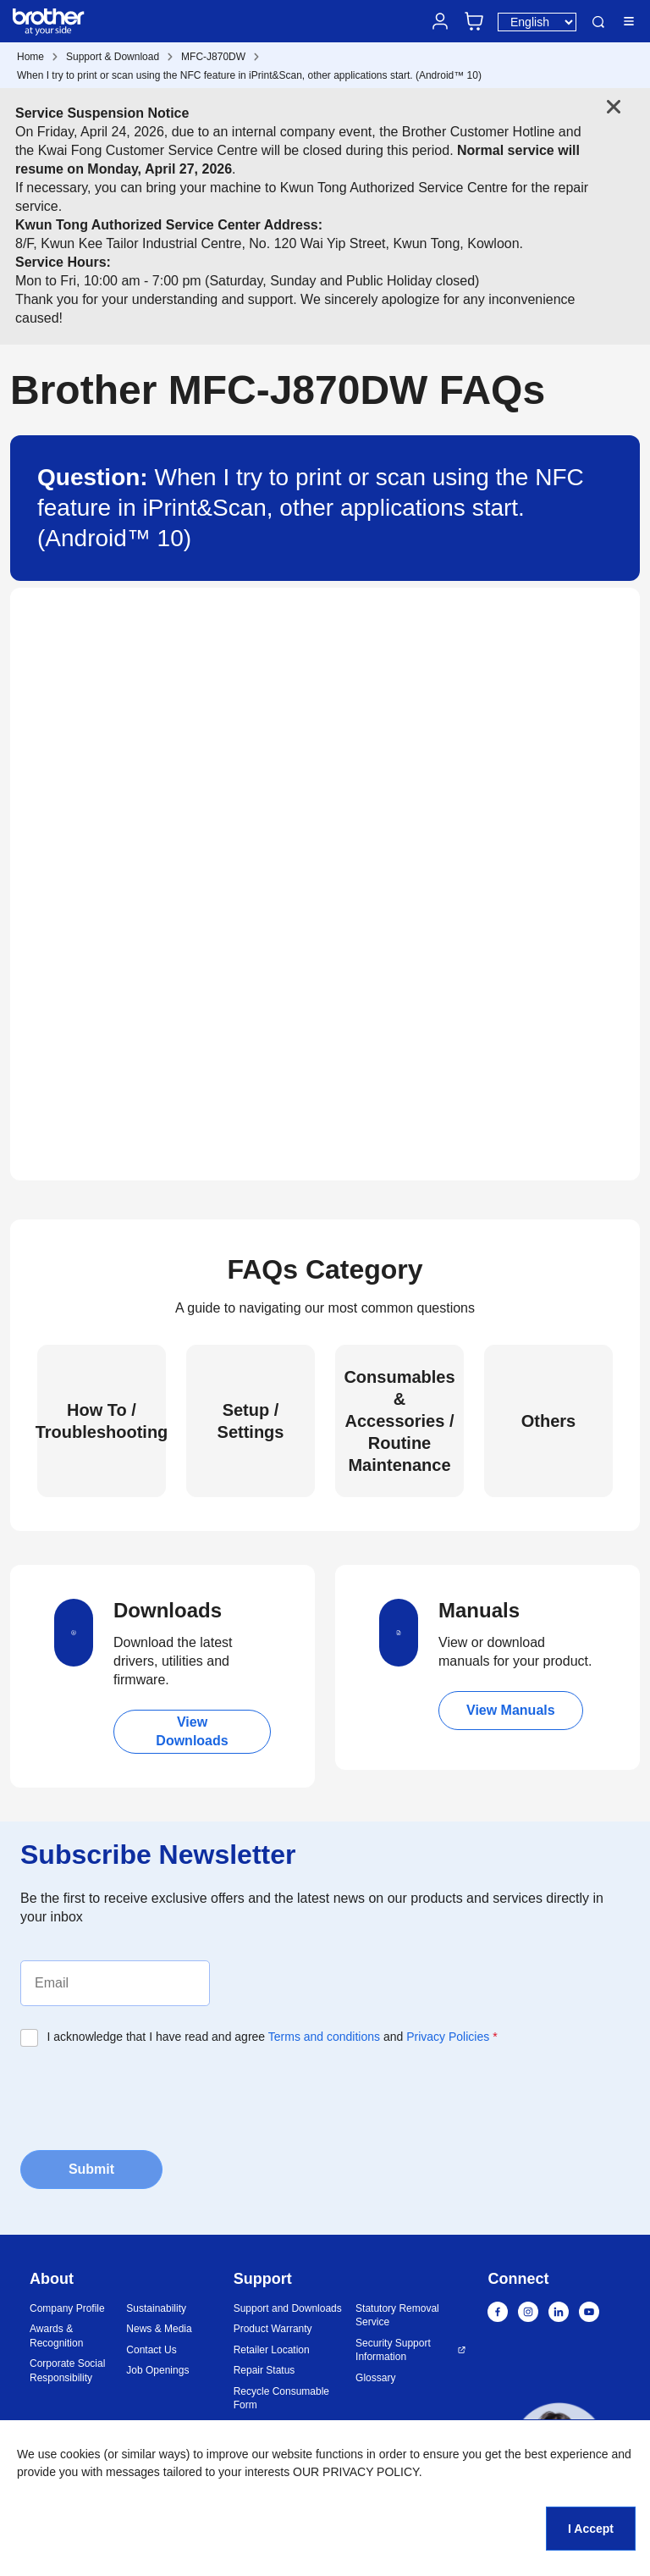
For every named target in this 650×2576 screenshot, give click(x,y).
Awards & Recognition (56, 2336)
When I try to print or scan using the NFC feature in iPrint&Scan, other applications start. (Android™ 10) (249, 75)
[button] (559, 2450)
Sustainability (156, 2308)
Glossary (375, 2378)
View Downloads (192, 1731)
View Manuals (510, 1710)
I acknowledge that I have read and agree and (272, 2036)
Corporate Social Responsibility (67, 2371)
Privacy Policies (447, 2036)
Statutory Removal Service (397, 2315)
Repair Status (264, 2370)
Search (598, 22)
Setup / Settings (251, 1421)
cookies (80, 2454)
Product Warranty (273, 2329)
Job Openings (157, 2370)
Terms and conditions (324, 2036)
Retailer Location (272, 2350)
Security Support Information (393, 2350)
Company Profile (67, 2308)
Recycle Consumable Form (281, 2398)
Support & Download (112, 57)
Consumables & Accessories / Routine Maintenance (399, 1421)
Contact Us (151, 2350)
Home (30, 57)
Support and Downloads (288, 2308)
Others (548, 1421)
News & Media (158, 2329)
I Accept (591, 2528)
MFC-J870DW (213, 57)
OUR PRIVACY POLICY (356, 2472)
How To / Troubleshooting (101, 1421)
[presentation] (149, 2097)
